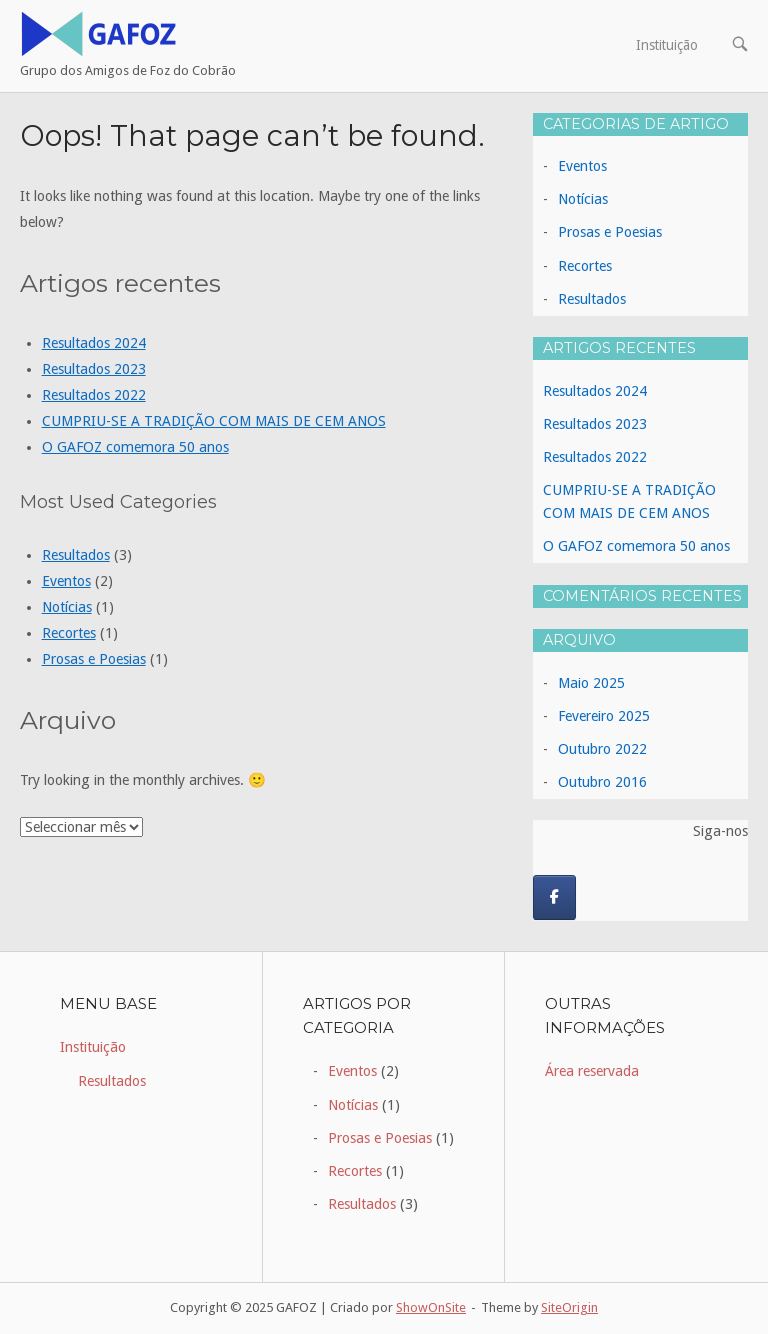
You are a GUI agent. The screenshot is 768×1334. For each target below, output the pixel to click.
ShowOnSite (431, 1307)
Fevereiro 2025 (604, 716)
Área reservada (592, 1071)
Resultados (76, 555)
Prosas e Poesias (94, 659)
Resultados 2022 (94, 395)
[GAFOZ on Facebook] (554, 897)
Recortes (69, 633)
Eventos (66, 581)
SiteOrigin (569, 1307)
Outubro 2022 (602, 749)
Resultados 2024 (94, 343)
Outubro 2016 (602, 782)
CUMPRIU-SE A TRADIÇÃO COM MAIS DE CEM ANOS (214, 421)
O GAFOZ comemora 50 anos (135, 447)
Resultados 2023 (94, 369)
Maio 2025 (591, 683)
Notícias (67, 607)
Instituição (667, 45)
